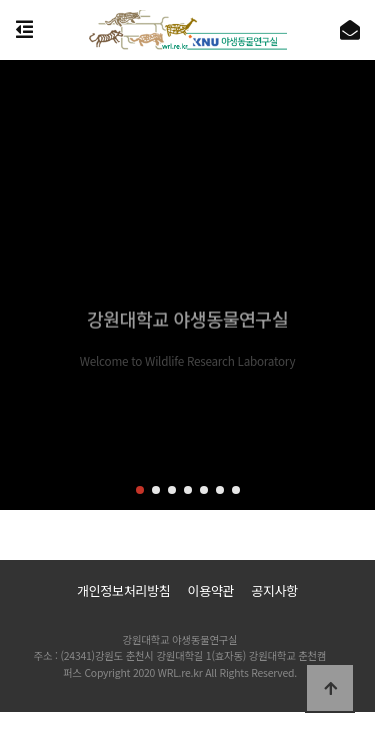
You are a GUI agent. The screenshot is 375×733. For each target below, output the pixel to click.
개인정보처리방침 (124, 590)
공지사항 (274, 590)
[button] (140, 490)
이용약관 (210, 590)
